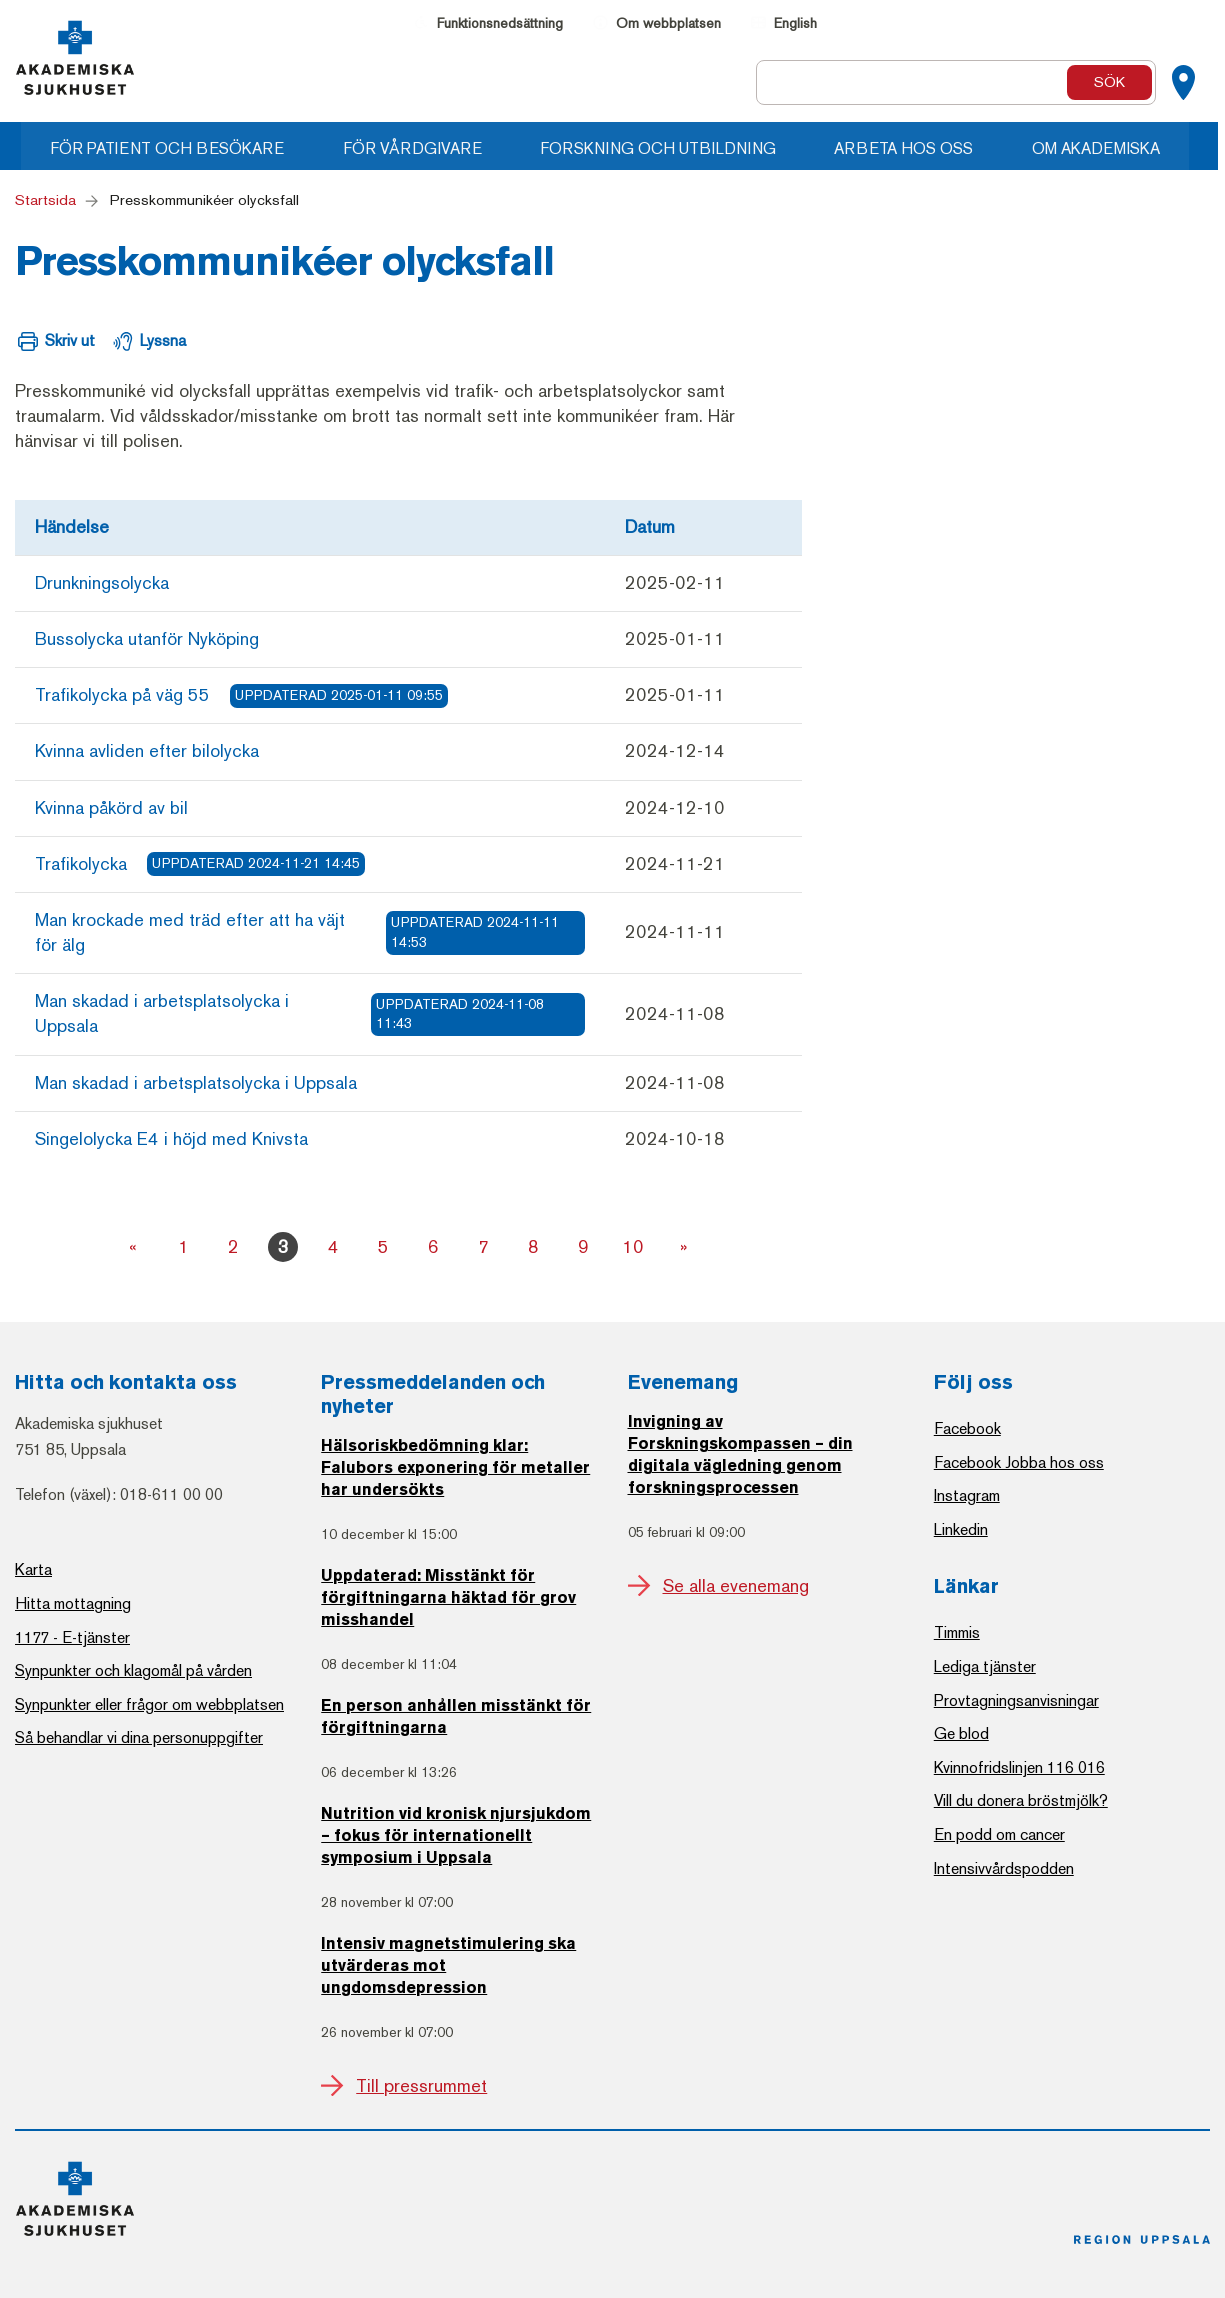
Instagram (967, 1495)
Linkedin (961, 1529)
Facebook (967, 1428)
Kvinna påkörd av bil (111, 808)
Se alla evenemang (736, 1586)
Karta (33, 1569)
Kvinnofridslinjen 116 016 (1019, 1767)
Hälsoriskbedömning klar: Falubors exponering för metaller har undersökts (455, 1469)
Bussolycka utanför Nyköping (147, 639)
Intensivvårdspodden (1004, 1868)
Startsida (45, 200)
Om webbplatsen (668, 23)
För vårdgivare (418, 148)
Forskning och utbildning (666, 148)
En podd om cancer (999, 1834)
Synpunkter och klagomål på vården (133, 1670)
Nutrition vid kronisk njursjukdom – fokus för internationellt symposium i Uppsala (456, 1837)
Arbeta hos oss (913, 148)
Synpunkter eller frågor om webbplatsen (149, 1704)
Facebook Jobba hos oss (1019, 1462)
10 (633, 1247)
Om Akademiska (1107, 148)
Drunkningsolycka (102, 583)
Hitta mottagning (73, 1603)
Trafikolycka (200, 864)
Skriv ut (70, 340)
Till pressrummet (421, 2086)
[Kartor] (1183, 83)
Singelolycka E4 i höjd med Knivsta (171, 1139)
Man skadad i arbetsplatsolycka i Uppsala (310, 1013)
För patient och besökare (172, 148)
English (795, 23)
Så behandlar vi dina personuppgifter (139, 1737)
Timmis (957, 1632)
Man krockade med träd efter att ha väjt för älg (310, 932)
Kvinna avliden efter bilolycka (147, 751)
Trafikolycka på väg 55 (241, 696)
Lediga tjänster (985, 1666)
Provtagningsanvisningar (1016, 1700)
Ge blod (961, 1733)
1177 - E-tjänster (72, 1637)
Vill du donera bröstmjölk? (1021, 1800)
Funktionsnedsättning (500, 23)
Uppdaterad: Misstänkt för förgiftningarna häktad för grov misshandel (448, 1599)
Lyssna (163, 340)
